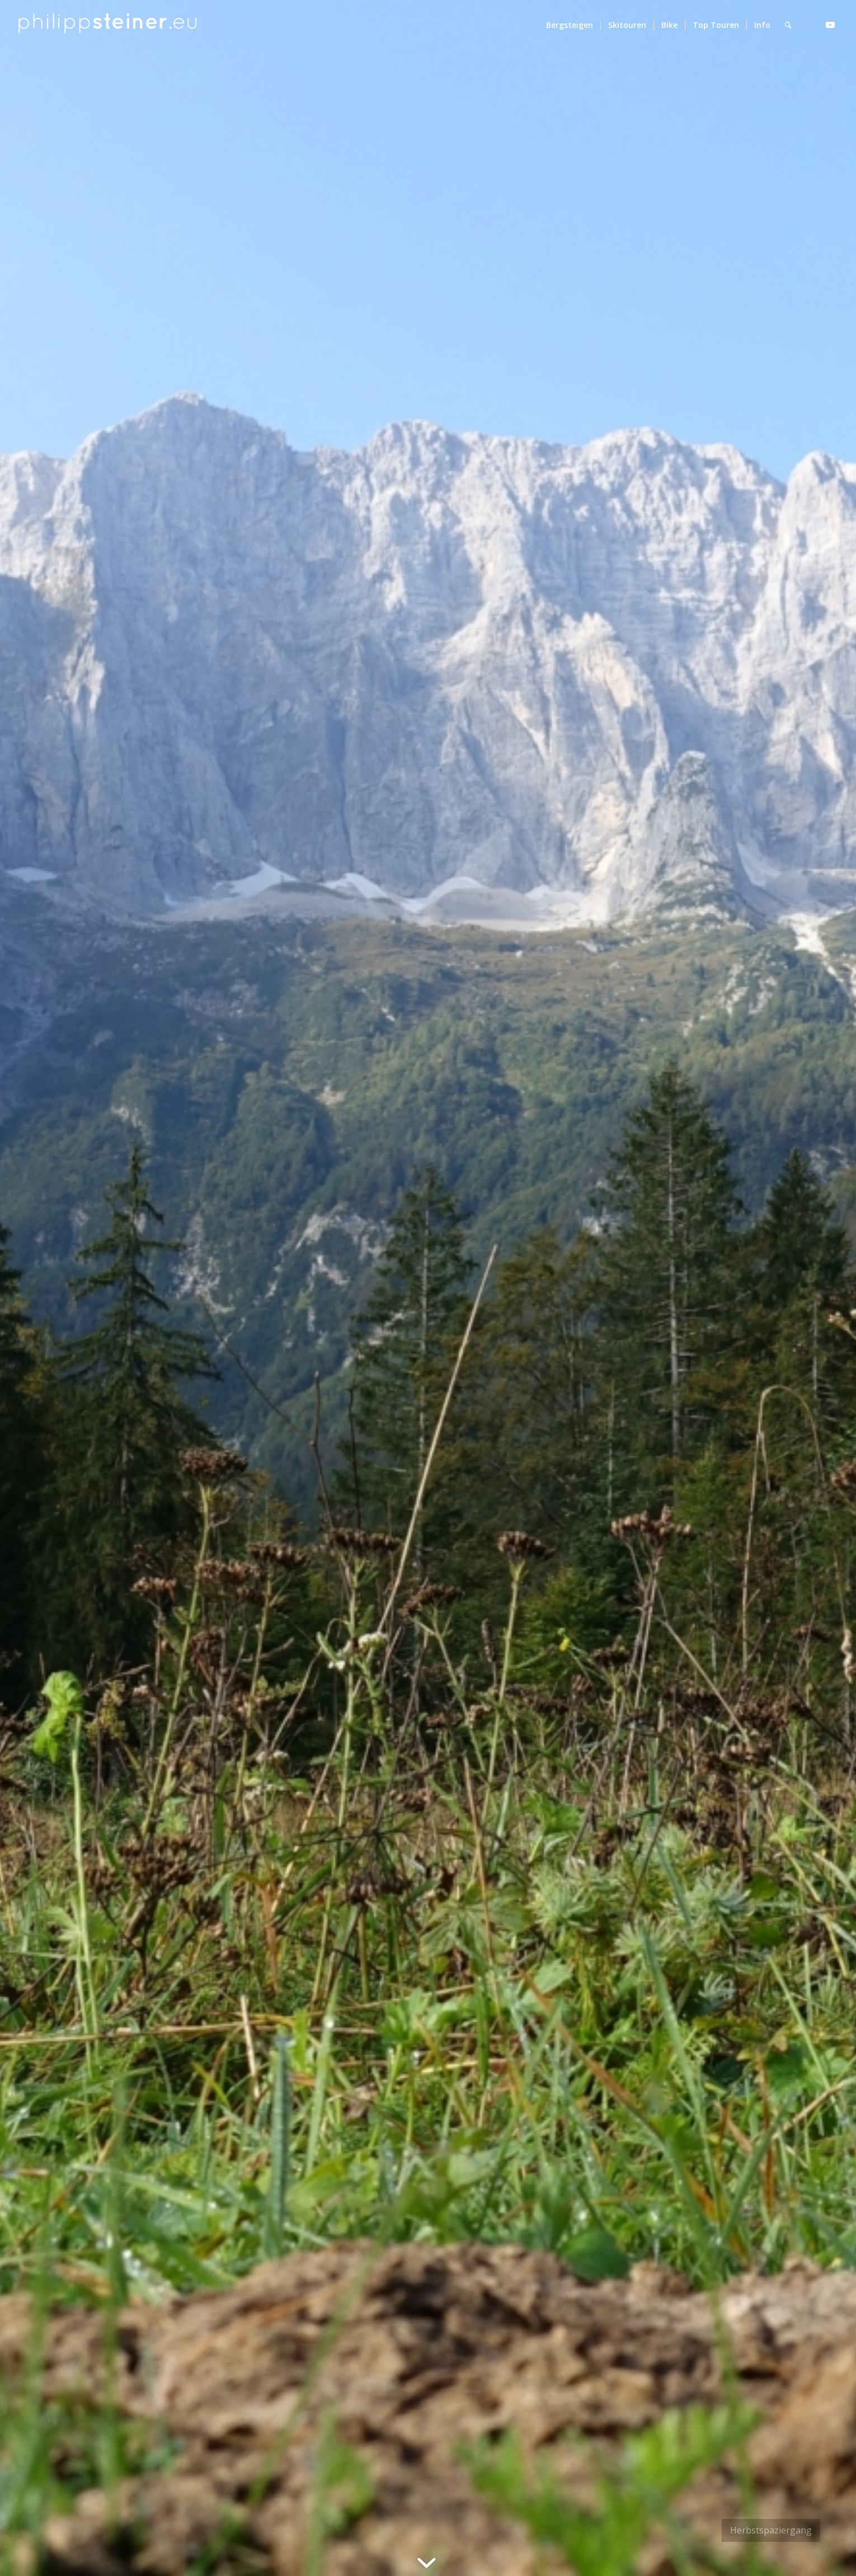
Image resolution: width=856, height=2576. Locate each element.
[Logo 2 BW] (107, 25)
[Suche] (788, 25)
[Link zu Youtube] (830, 24)
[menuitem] (569, 25)
